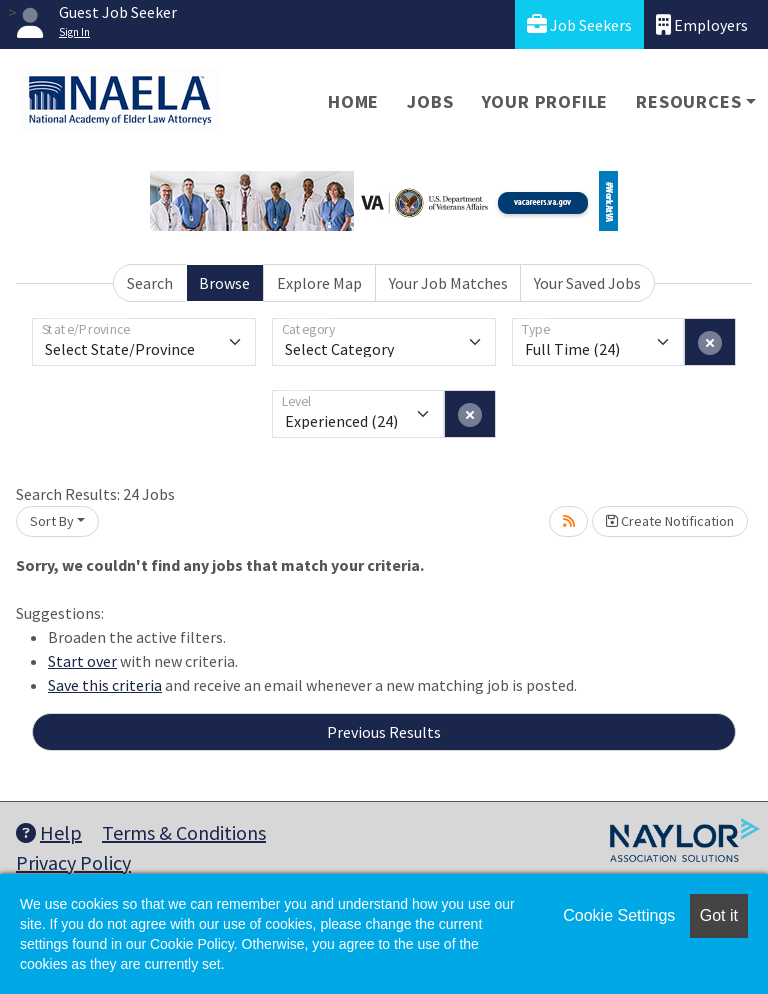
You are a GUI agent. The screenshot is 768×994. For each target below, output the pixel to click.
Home (353, 101)
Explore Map (319, 283)
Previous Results (384, 732)
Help (49, 832)
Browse (224, 283)
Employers (702, 24)
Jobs (430, 101)
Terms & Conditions (184, 832)
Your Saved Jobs (587, 283)
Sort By (52, 521)
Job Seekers (579, 24)
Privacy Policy (73, 862)
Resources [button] (688, 101)
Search (150, 283)
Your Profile (545, 101)
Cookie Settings (619, 915)
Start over (82, 661)
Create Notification (670, 521)
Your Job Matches (448, 283)
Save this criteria (105, 685)
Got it (719, 915)
